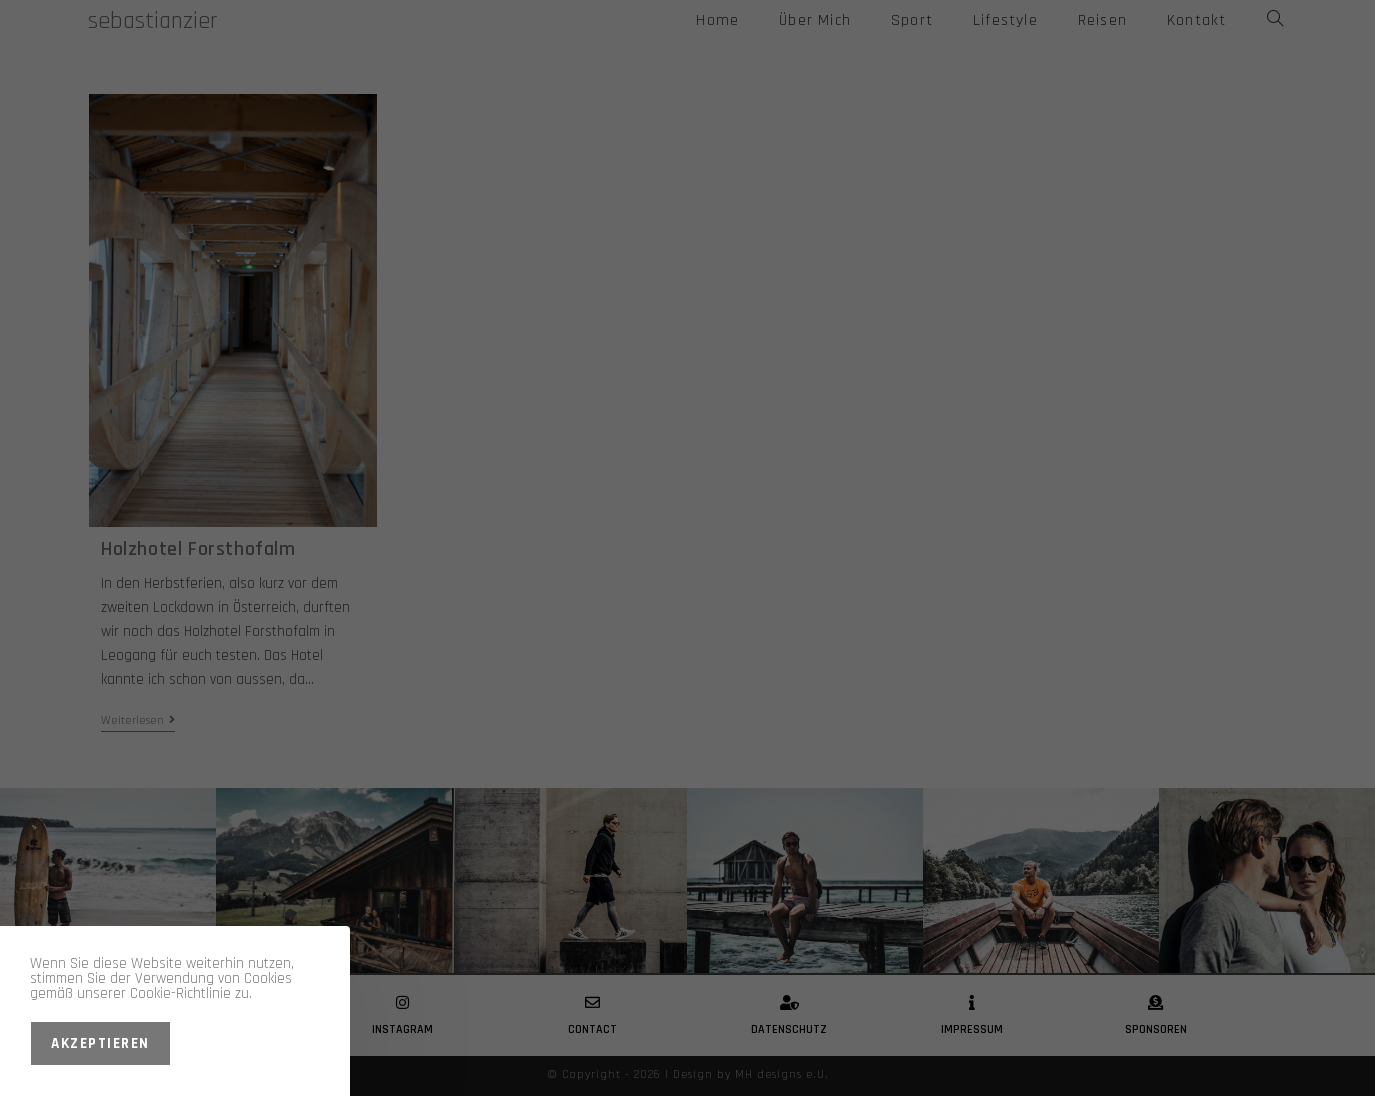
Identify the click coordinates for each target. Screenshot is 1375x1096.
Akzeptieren (100, 1043)
